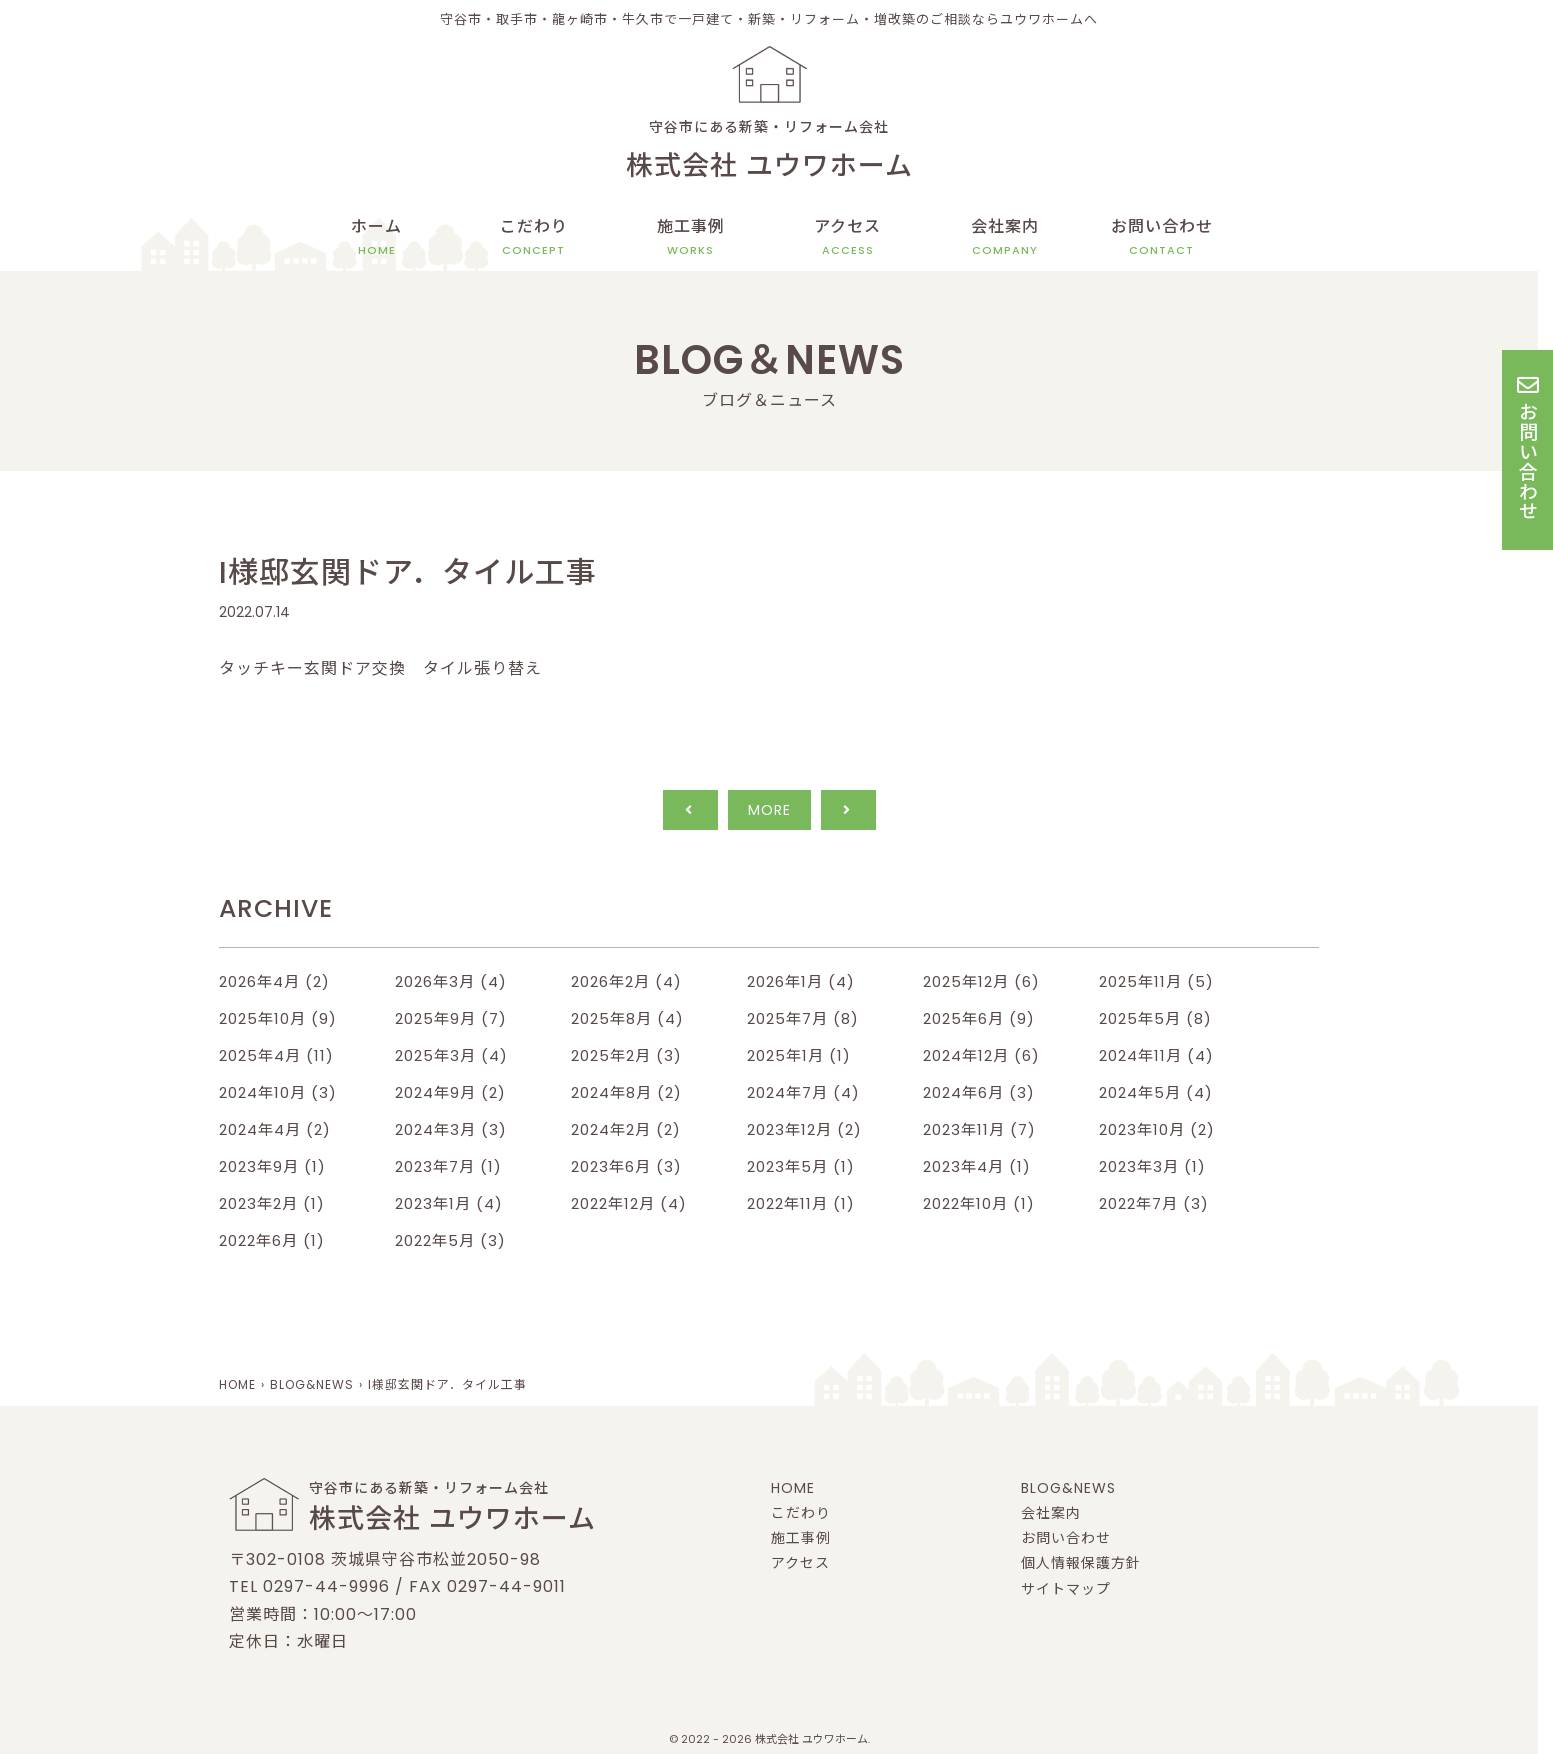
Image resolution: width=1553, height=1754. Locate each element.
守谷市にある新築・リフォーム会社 (769, 153)
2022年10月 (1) (979, 1203)
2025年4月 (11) (276, 1055)
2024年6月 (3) (979, 1092)
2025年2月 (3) (626, 1055)
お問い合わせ (1162, 237)
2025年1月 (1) (799, 1055)
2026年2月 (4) (626, 981)
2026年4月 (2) (274, 981)
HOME (793, 1488)
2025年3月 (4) (451, 1055)
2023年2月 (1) (272, 1203)
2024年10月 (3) (278, 1092)
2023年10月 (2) (1157, 1129)
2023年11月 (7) (979, 1129)
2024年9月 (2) (450, 1092)
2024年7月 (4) (803, 1092)
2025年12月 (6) (981, 981)
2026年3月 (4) (451, 981)
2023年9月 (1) (272, 1166)
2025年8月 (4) (627, 1018)
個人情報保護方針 (1081, 1563)
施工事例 (691, 237)
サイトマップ (1066, 1589)
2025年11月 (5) (1156, 981)
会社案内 (1005, 237)
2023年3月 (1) (1152, 1166)
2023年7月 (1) (448, 1166)
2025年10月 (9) (278, 1018)
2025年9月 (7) (451, 1018)
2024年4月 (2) (275, 1129)
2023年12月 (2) (804, 1129)
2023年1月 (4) (449, 1203)
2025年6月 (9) (979, 1018)
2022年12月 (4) (629, 1203)
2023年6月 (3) (626, 1166)
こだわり (534, 237)
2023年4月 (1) (977, 1166)
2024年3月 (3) (451, 1129)
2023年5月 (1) (801, 1166)
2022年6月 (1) (272, 1240)
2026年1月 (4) (801, 981)
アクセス (847, 237)
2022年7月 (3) (1154, 1203)
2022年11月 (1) (801, 1203)
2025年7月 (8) (803, 1018)
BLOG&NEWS (1068, 1488)
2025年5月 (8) (1155, 1018)
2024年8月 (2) (626, 1092)
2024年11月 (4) (1156, 1055)
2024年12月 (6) (981, 1055)
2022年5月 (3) (450, 1240)
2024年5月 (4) (1156, 1092)
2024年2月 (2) (626, 1129)
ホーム (376, 237)
